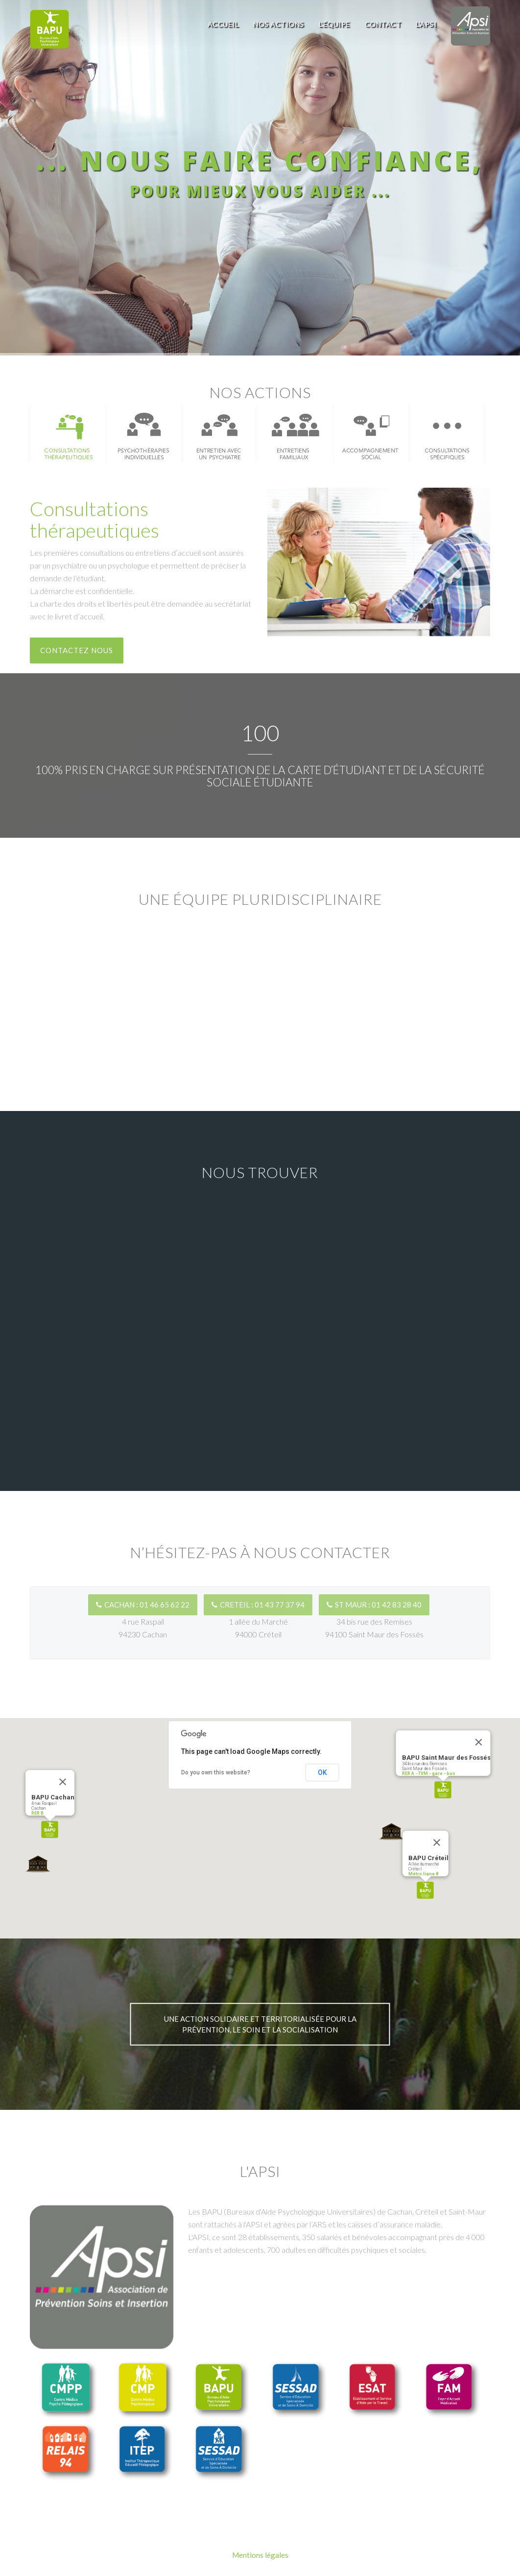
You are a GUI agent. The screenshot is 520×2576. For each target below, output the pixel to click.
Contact (383, 24)
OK (322, 1772)
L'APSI (426, 24)
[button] (49, 1829)
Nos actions (278, 24)
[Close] (62, 1782)
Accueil (223, 24)
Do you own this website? (215, 1772)
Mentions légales (260, 2555)
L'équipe (334, 24)
